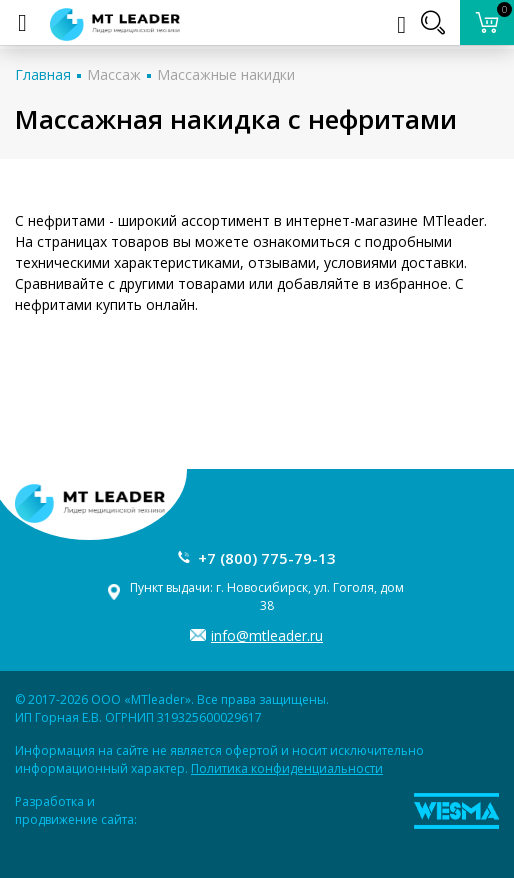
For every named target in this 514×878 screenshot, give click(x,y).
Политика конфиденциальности (287, 768)
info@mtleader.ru (267, 635)
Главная (43, 74)
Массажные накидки (226, 74)
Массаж (114, 74)
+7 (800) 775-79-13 (267, 558)
